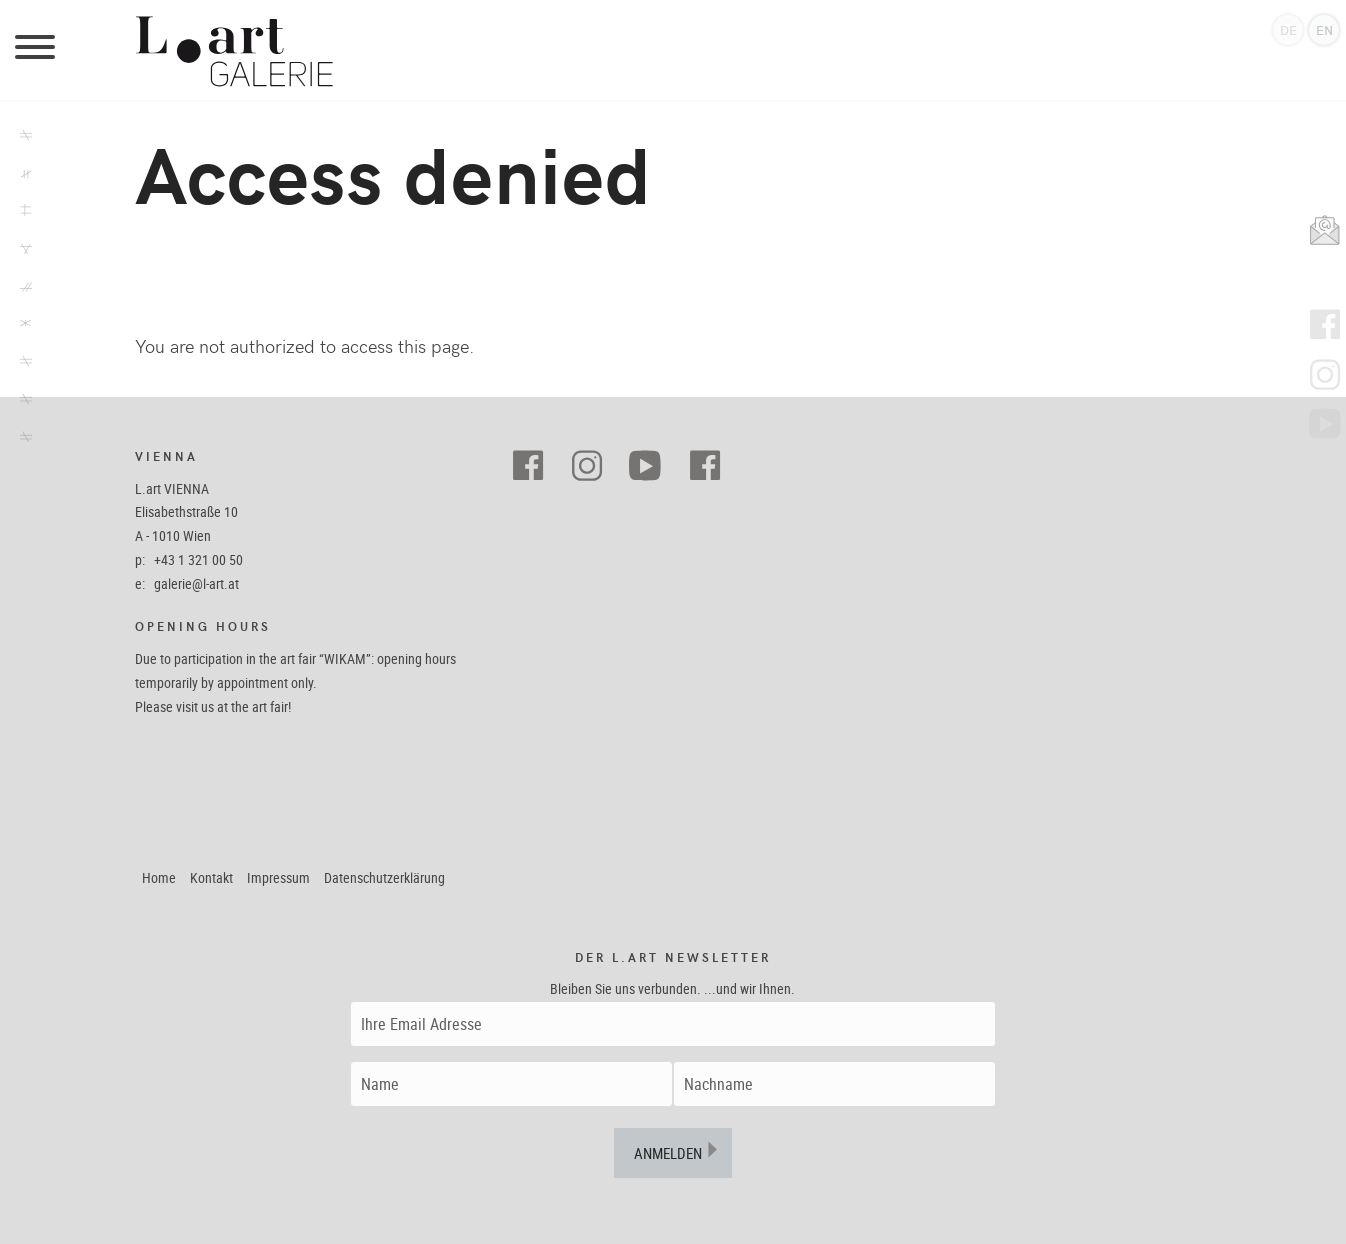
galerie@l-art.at (196, 583)
